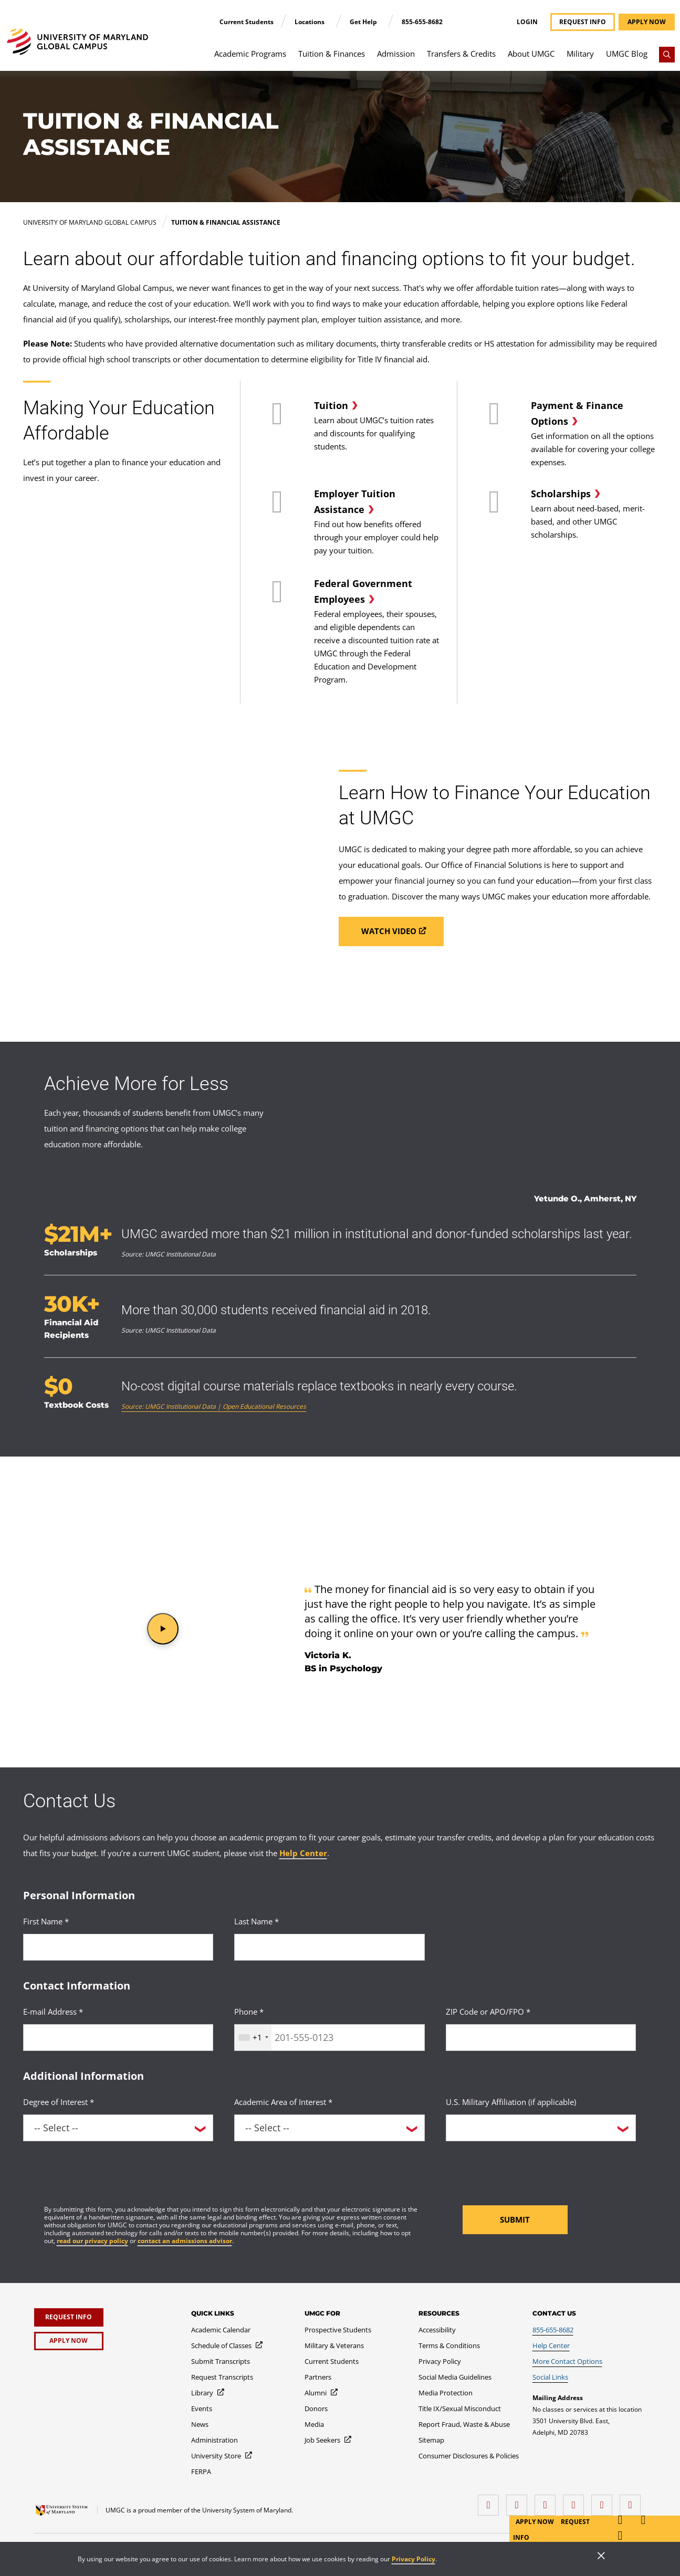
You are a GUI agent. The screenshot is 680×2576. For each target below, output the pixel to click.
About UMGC (531, 53)
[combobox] (253, 2037)
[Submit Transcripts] (220, 2361)
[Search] (667, 54)
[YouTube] (633, 2501)
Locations (310, 21)
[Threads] (604, 2501)
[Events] (201, 2408)
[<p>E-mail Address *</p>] (118, 2037)
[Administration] (214, 2440)
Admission (396, 53)
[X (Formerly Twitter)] (576, 2501)
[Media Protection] (446, 2392)
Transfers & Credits (461, 53)
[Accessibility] (437, 2329)
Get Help (364, 21)
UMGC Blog (626, 53)
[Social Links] (550, 2377)
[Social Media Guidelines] (455, 2377)
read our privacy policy (92, 2240)
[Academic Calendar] (220, 2329)
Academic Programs (250, 53)
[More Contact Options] (567, 2361)
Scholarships (561, 493)
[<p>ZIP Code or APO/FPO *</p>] (541, 2037)
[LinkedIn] (519, 2501)
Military (580, 53)
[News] (199, 2424)
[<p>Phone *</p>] (329, 2037)
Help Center (303, 1853)
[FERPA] (201, 2471)
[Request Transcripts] (222, 2377)
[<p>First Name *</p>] (118, 1947)
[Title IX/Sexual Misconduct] (460, 2408)
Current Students (246, 21)
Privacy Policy (413, 2558)
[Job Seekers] (328, 2440)
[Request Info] (68, 2317)
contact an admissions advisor (185, 2240)
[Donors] (316, 2408)
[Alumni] (322, 2392)
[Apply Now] (68, 2341)
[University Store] (222, 2455)
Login (527, 22)
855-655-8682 (422, 21)
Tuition (331, 405)
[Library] (208, 2392)
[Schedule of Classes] (227, 2345)
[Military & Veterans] (334, 2345)
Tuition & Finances (331, 53)
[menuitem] (250, 59)
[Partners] (318, 2377)
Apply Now (536, 2521)
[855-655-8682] (552, 2329)
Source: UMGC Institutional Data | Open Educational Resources (213, 1406)
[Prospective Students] (338, 2329)
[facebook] (491, 2501)
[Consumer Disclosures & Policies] (469, 2455)
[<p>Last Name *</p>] (329, 1947)
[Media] (314, 2424)
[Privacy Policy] (440, 2361)
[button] (163, 1629)
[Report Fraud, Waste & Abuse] (464, 2424)
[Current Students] (332, 2361)
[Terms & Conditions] (449, 2345)
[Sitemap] (431, 2440)
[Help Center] (551, 2345)
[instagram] (548, 2501)
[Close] (601, 2556)
